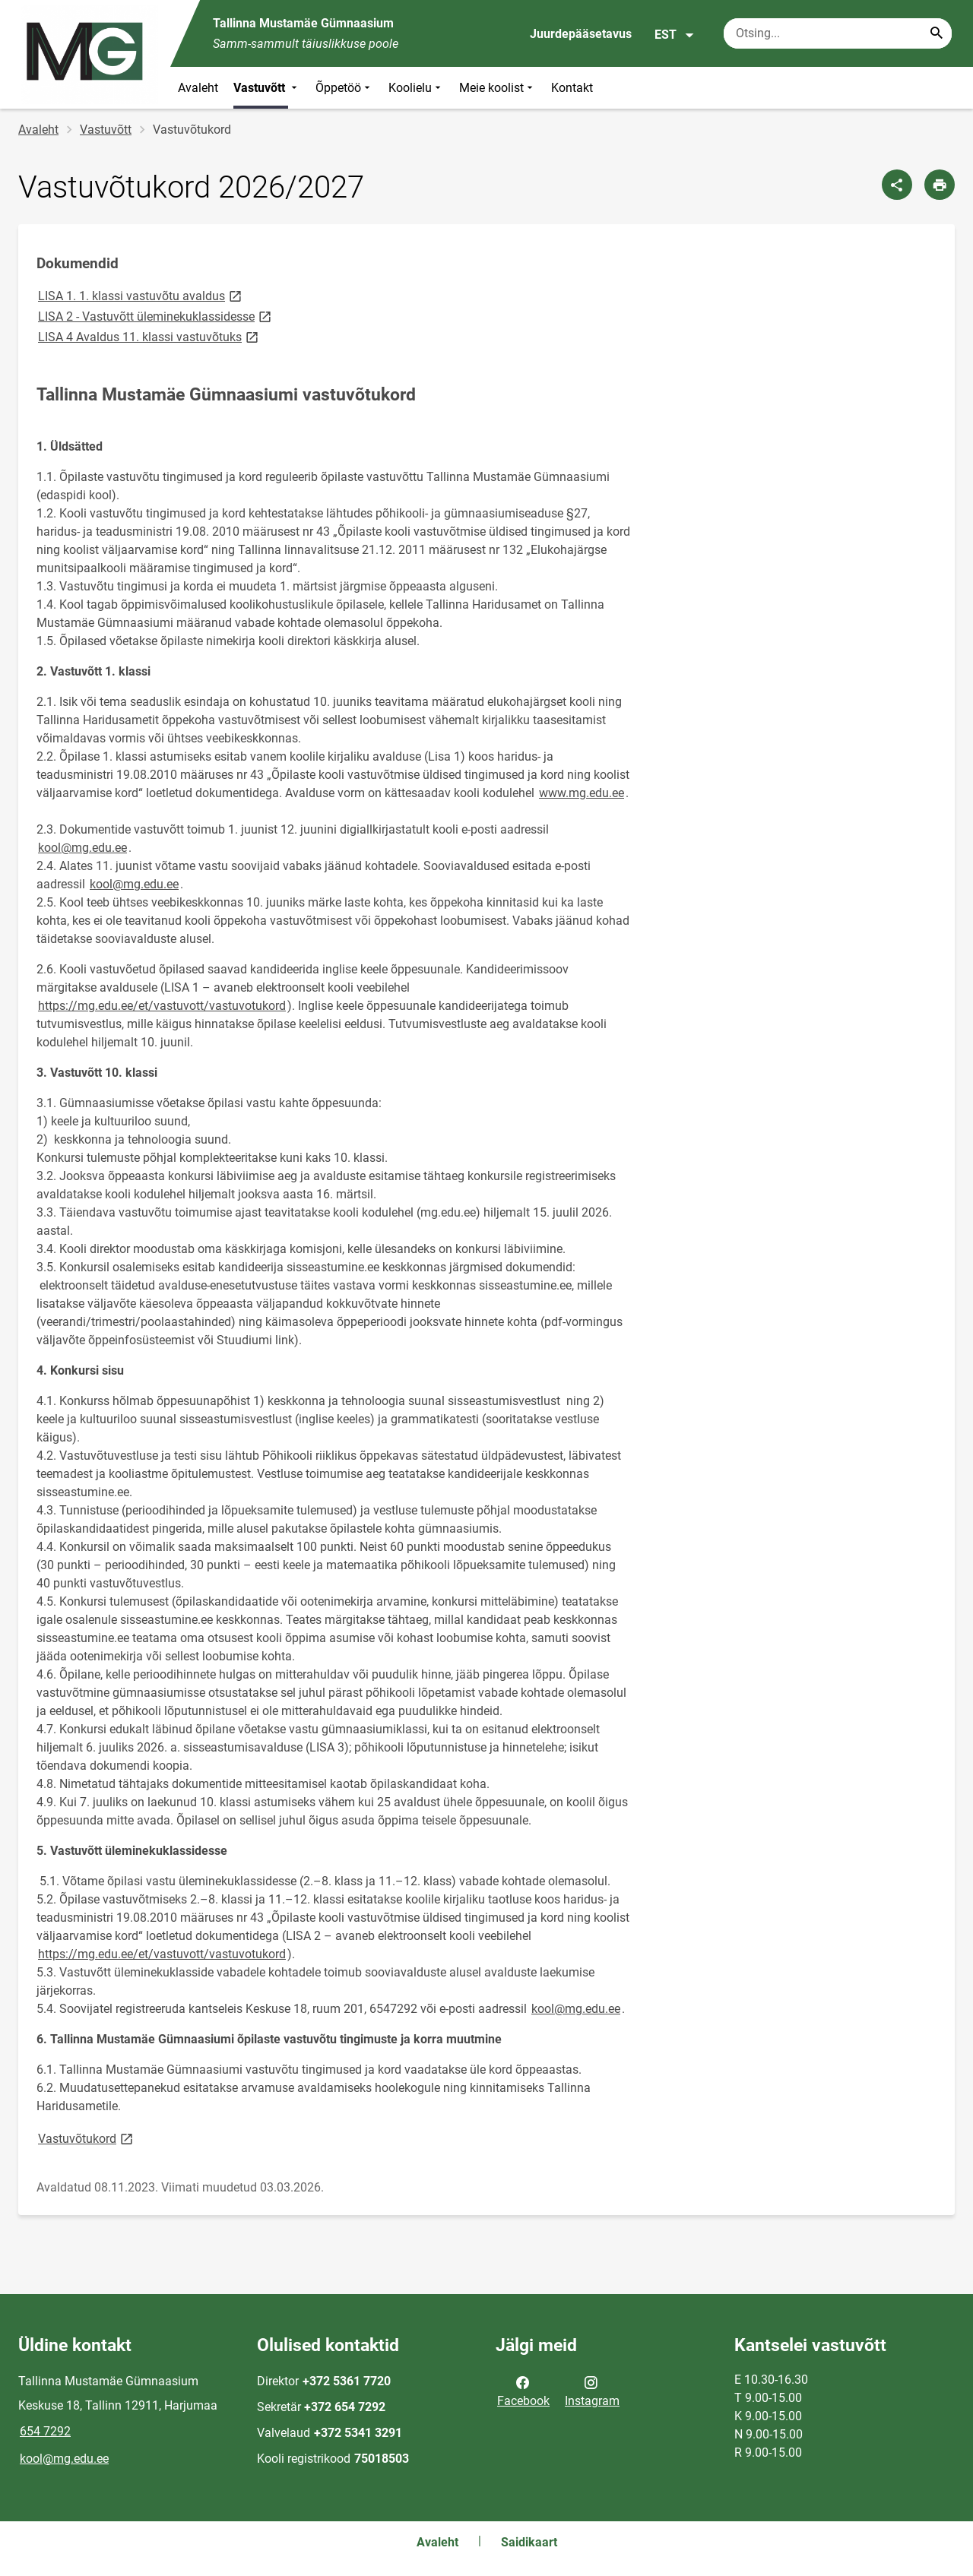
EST (674, 35)
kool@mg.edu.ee (82, 847)
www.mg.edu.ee (581, 793)
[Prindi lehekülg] (939, 184)
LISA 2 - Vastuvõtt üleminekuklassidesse (156, 316)
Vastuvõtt (266, 88)
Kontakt (572, 88)
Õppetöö (344, 88)
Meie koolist (497, 88)
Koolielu (416, 88)
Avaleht (198, 88)
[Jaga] (897, 184)
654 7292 (45, 2431)
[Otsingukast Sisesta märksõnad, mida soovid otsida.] (838, 33)
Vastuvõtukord (86, 2138)
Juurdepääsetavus (581, 34)
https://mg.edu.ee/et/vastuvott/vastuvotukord (162, 1005)
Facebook (523, 2390)
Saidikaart (529, 2542)
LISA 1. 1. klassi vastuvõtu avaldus (141, 295)
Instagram (592, 2390)
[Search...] (936, 33)
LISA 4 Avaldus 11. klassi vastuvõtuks (149, 336)
